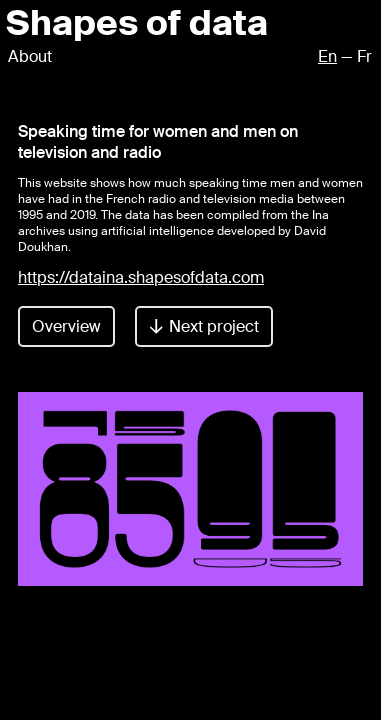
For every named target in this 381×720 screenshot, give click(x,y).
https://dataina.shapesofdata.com (141, 277)
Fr (364, 56)
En (327, 56)
